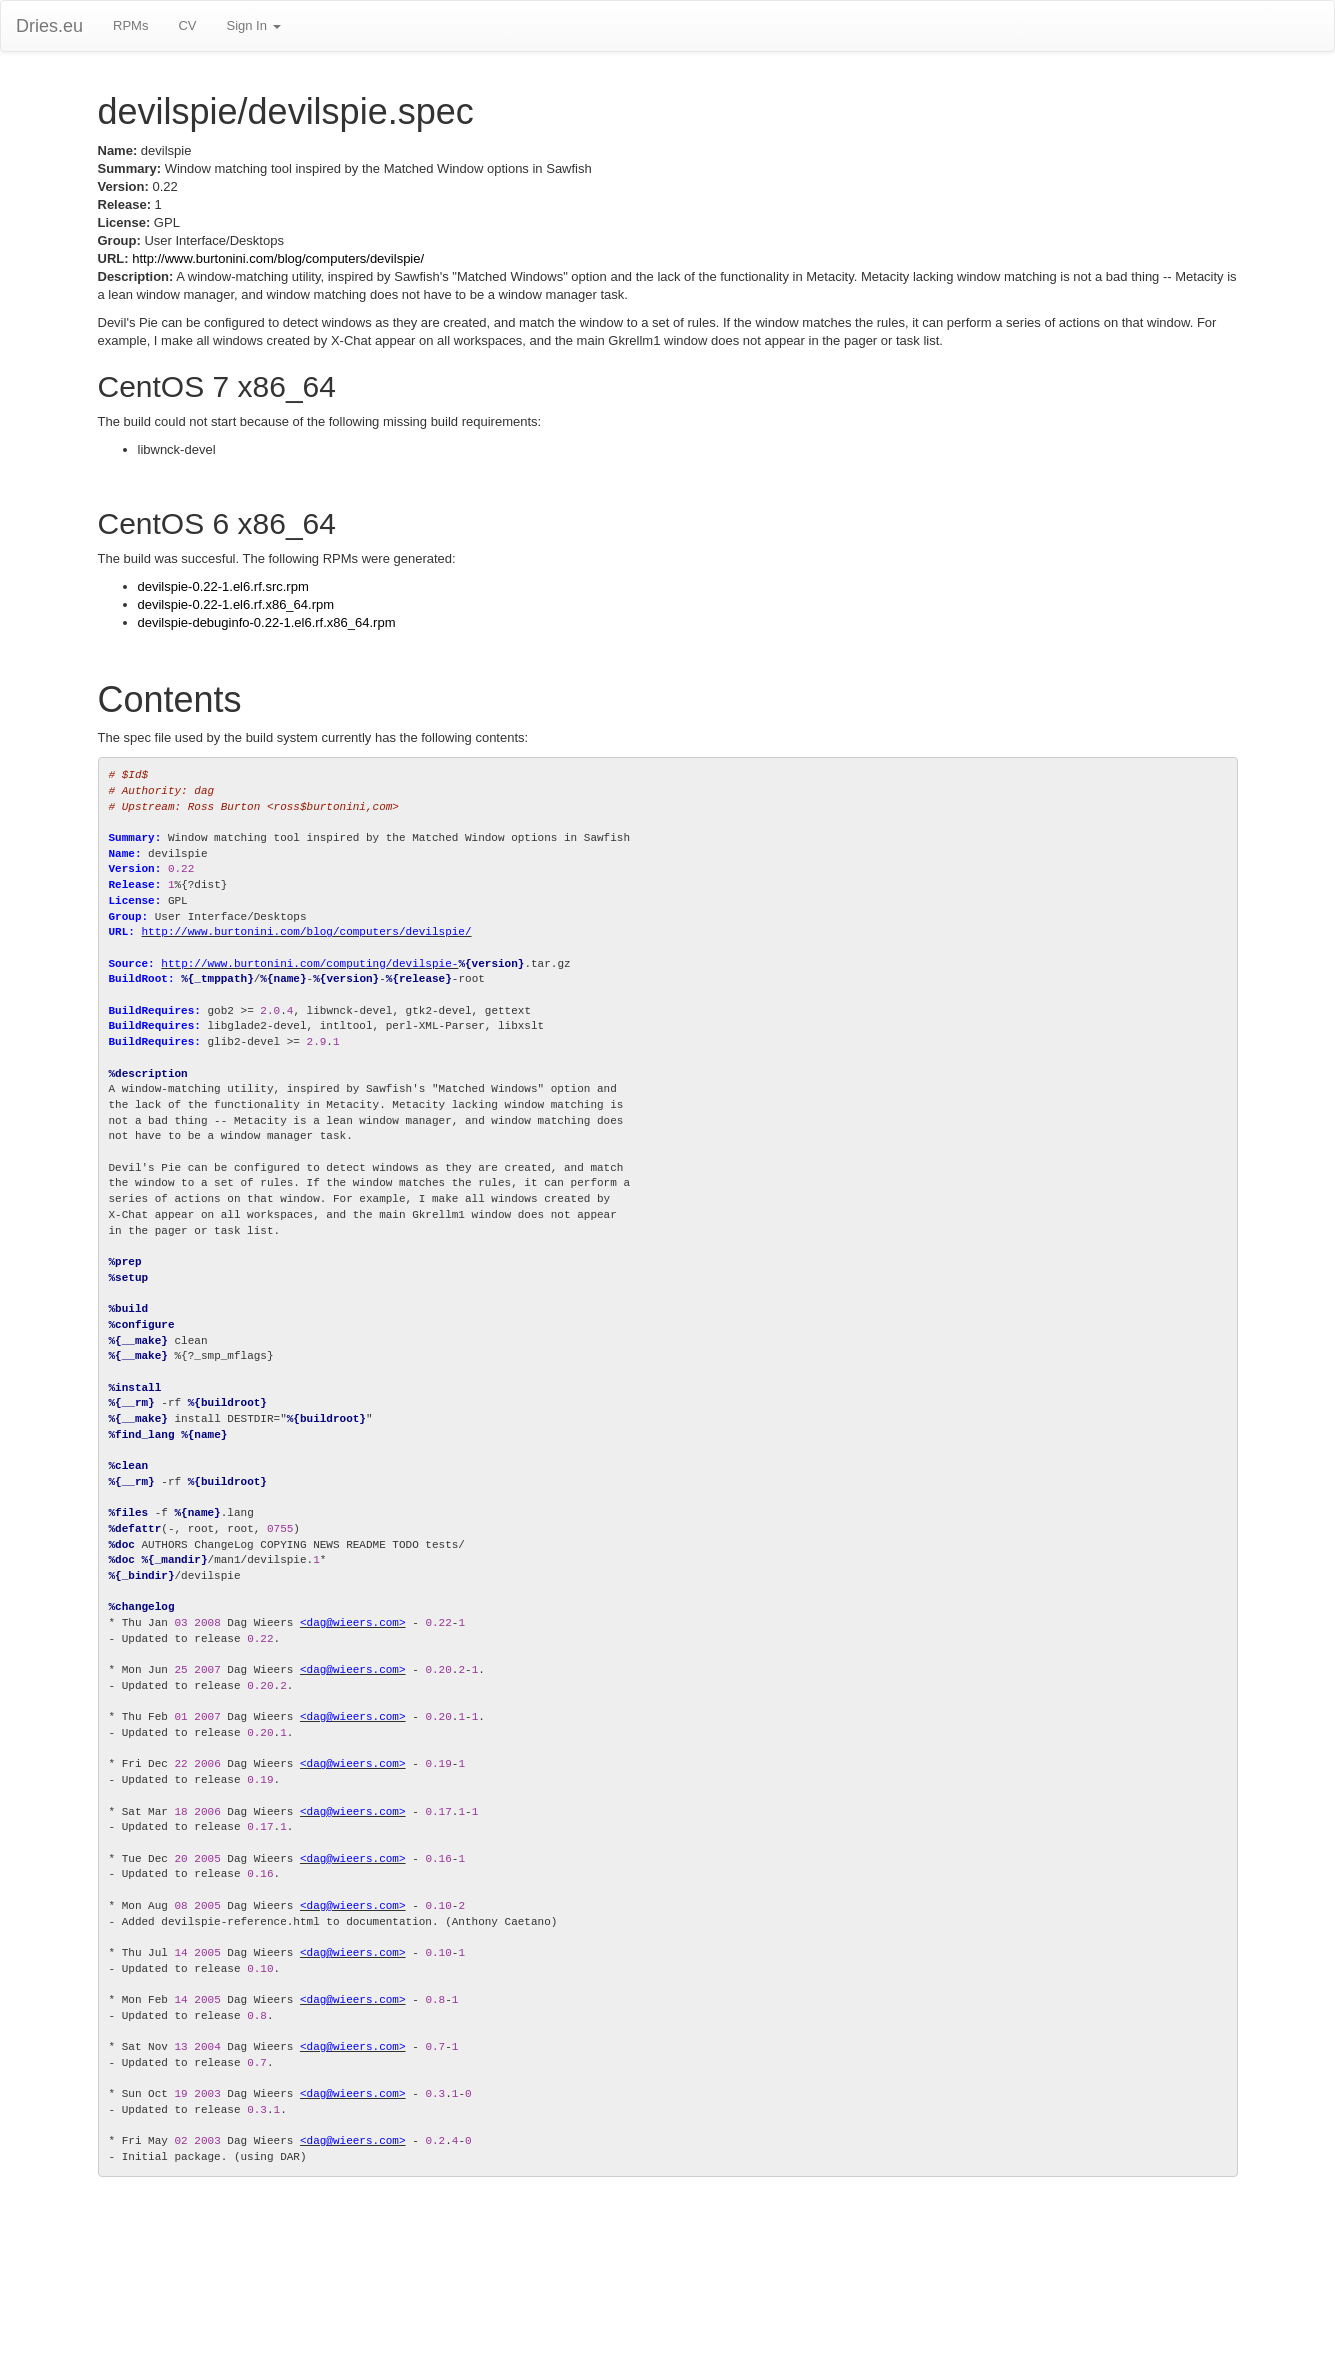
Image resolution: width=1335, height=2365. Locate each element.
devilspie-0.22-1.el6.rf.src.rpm (223, 586)
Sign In (253, 25)
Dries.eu (49, 26)
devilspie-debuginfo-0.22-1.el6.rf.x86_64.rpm (267, 622)
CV (187, 25)
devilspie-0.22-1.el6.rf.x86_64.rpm (236, 604)
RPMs (130, 25)
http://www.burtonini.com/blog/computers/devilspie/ (278, 258)
